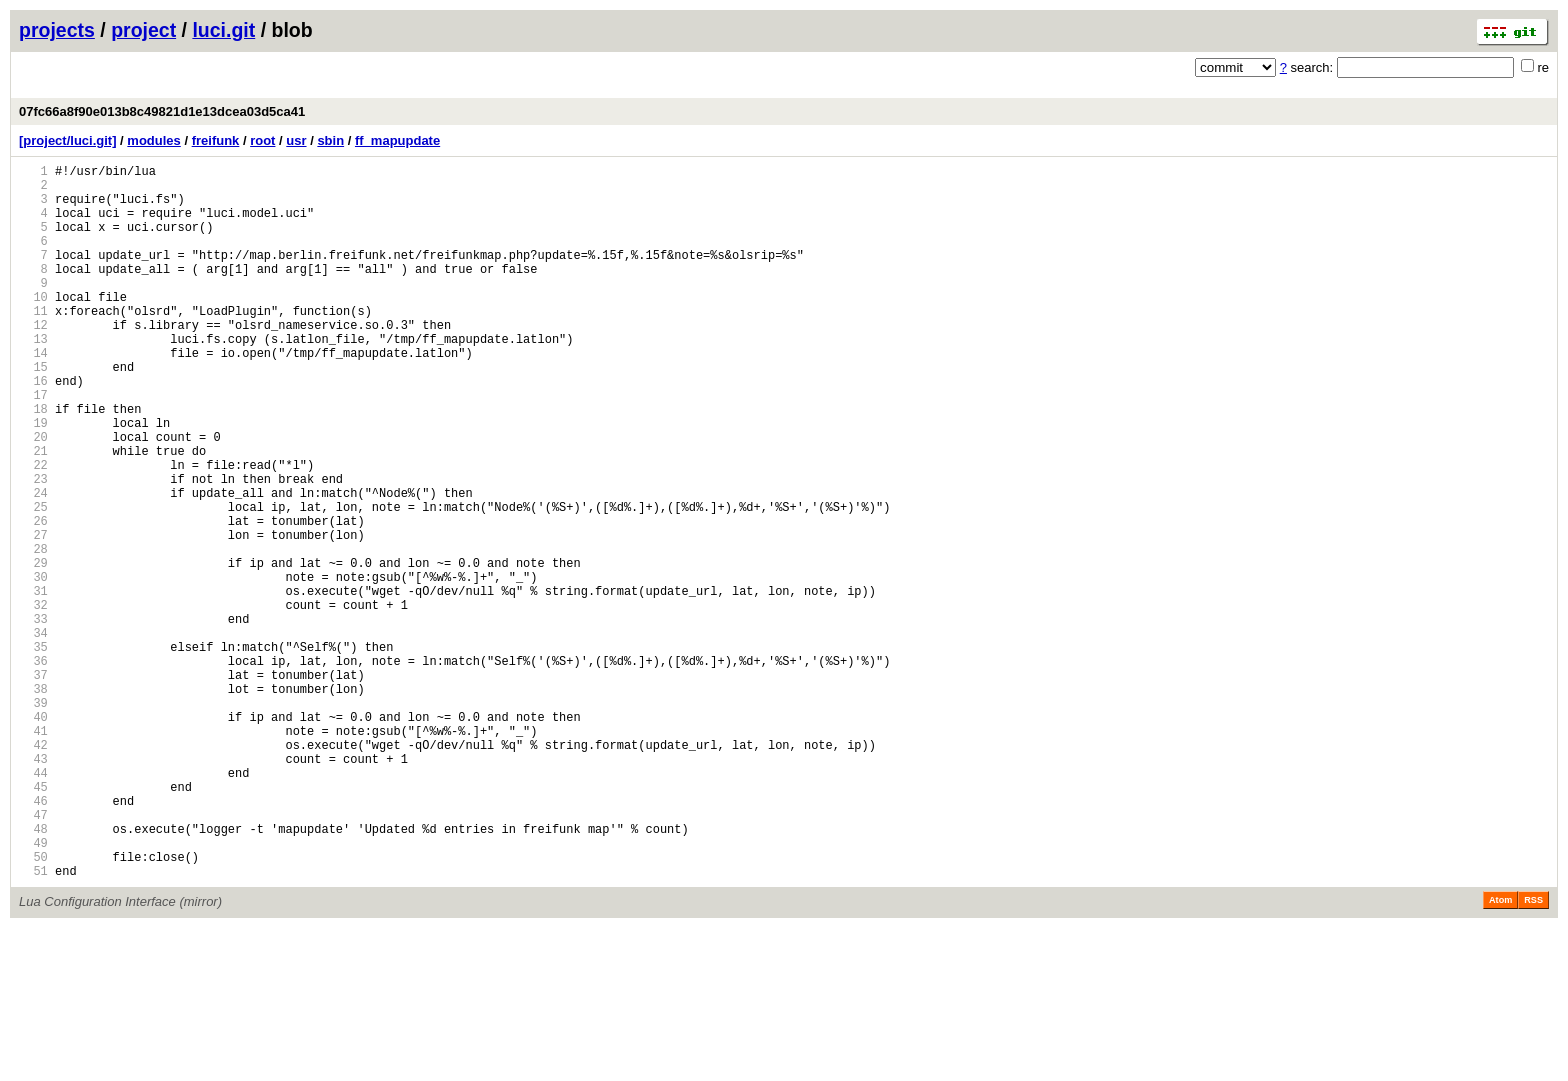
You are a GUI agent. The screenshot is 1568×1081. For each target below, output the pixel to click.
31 (33, 683)
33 (33, 717)
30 (33, 666)
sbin (330, 140)
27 (33, 615)
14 (33, 394)
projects (57, 30)
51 (33, 1023)
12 (33, 360)
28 (33, 632)
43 (33, 887)
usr (296, 140)
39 (33, 819)
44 (33, 904)
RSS (1533, 1053)
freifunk (216, 140)
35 (33, 751)
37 (33, 785)
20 (33, 496)
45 (33, 921)
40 (33, 836)
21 (33, 513)
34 (33, 734)
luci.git (223, 30)
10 (33, 326)
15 (33, 411)
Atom (1500, 1053)
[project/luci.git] (68, 140)
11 (33, 343)
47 (33, 955)
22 (33, 530)
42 (33, 870)
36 (33, 768)
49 (33, 989)
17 (33, 445)
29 (33, 649)
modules (153, 140)
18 (33, 462)
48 (33, 972)
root (262, 140)
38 (33, 802)
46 (33, 938)
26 (33, 598)
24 (33, 564)
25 (33, 581)
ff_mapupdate (397, 140)
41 (33, 853)
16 (33, 428)
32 (33, 700)
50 (33, 1006)
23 (33, 547)
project (143, 30)
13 (33, 377)
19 (33, 479)
